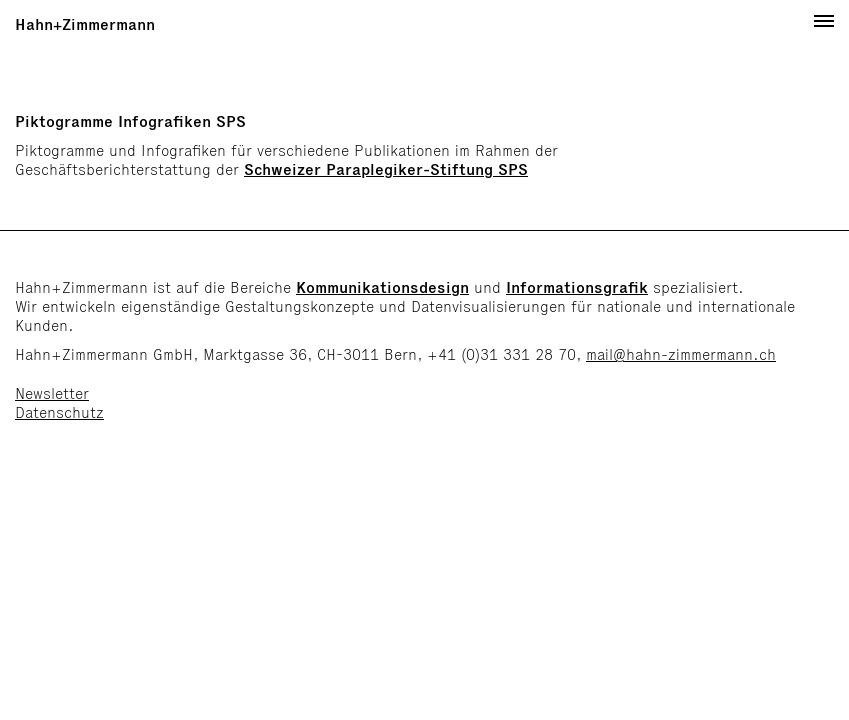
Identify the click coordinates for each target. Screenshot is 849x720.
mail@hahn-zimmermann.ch (681, 354)
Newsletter (52, 393)
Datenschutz (59, 412)
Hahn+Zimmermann (85, 24)
